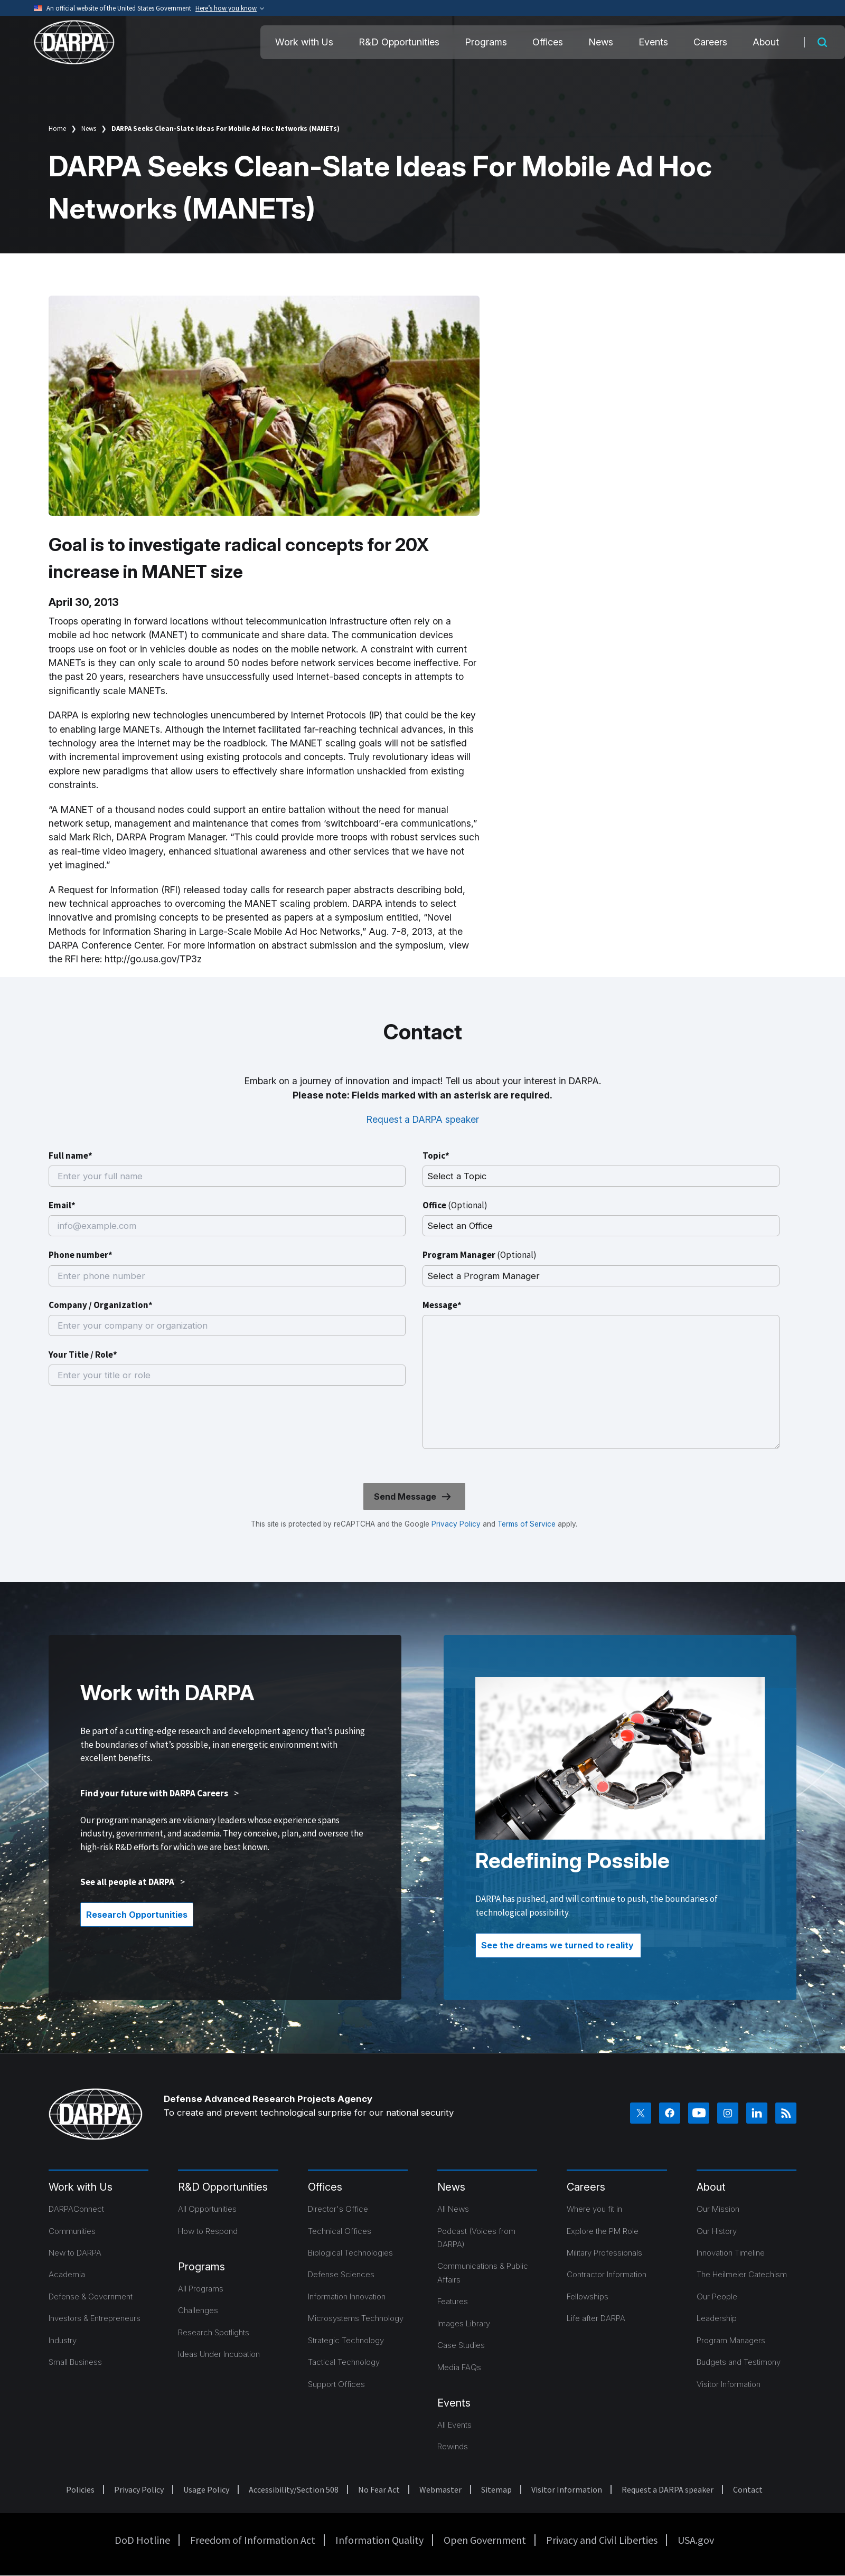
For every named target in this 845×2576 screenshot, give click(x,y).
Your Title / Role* (83, 1354)
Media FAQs (459, 2367)
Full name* (70, 1155)
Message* (442, 1305)
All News (453, 2209)
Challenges (198, 2310)
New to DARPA (75, 2253)
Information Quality (379, 2539)
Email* (62, 1205)
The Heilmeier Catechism (742, 2274)
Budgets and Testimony (739, 2362)
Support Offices (336, 2384)
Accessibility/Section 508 (294, 2489)
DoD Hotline (142, 2539)
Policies (80, 2489)
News (600, 42)
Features (452, 2301)
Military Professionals (604, 2253)
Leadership (717, 2318)
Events (653, 42)
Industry (63, 2340)
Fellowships (587, 2296)
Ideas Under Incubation (219, 2354)
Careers (710, 42)
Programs (486, 42)
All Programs (200, 2289)
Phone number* (80, 1255)
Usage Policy (206, 2489)
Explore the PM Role (603, 2231)
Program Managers (731, 2340)
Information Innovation (347, 2296)
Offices (547, 42)
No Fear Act (379, 2489)
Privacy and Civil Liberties (602, 2539)
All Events (454, 2425)
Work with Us (304, 42)
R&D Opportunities (399, 42)
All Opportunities (207, 2209)
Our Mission (718, 2209)
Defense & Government (91, 2296)
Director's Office (338, 2209)
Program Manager (479, 1255)
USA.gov (696, 2539)
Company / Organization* (101, 1305)
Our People (717, 2296)
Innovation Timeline (731, 2253)
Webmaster (440, 2489)
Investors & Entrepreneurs (94, 2318)
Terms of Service (525, 1524)
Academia (67, 2274)
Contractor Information (606, 2274)
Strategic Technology (346, 2340)
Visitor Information (728, 2384)
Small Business (75, 2362)
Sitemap (496, 2489)
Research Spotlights (213, 2332)
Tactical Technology (344, 2362)
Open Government (485, 2539)
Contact (748, 2489)
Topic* (435, 1155)
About (766, 42)
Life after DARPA (596, 2318)
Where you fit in (594, 2209)
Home (57, 128)
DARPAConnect (76, 2209)
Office (454, 1205)
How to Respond (208, 2231)
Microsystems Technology (355, 2318)
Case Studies (461, 2345)
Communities (72, 2231)
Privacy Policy (456, 1524)
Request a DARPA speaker (423, 1119)
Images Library (463, 2323)
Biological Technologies (350, 2253)
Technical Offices (339, 2231)
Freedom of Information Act (252, 2539)
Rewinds (452, 2446)
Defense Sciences (341, 2274)
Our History (717, 2231)
